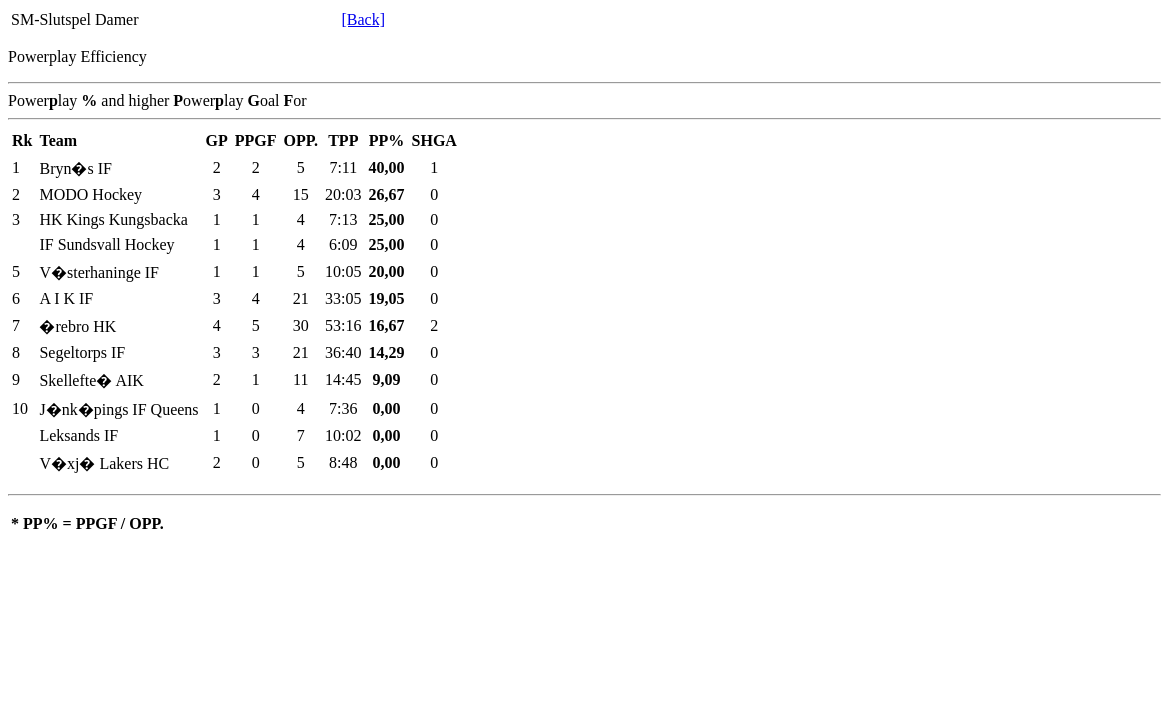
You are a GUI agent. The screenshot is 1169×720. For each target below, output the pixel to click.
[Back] (363, 19)
